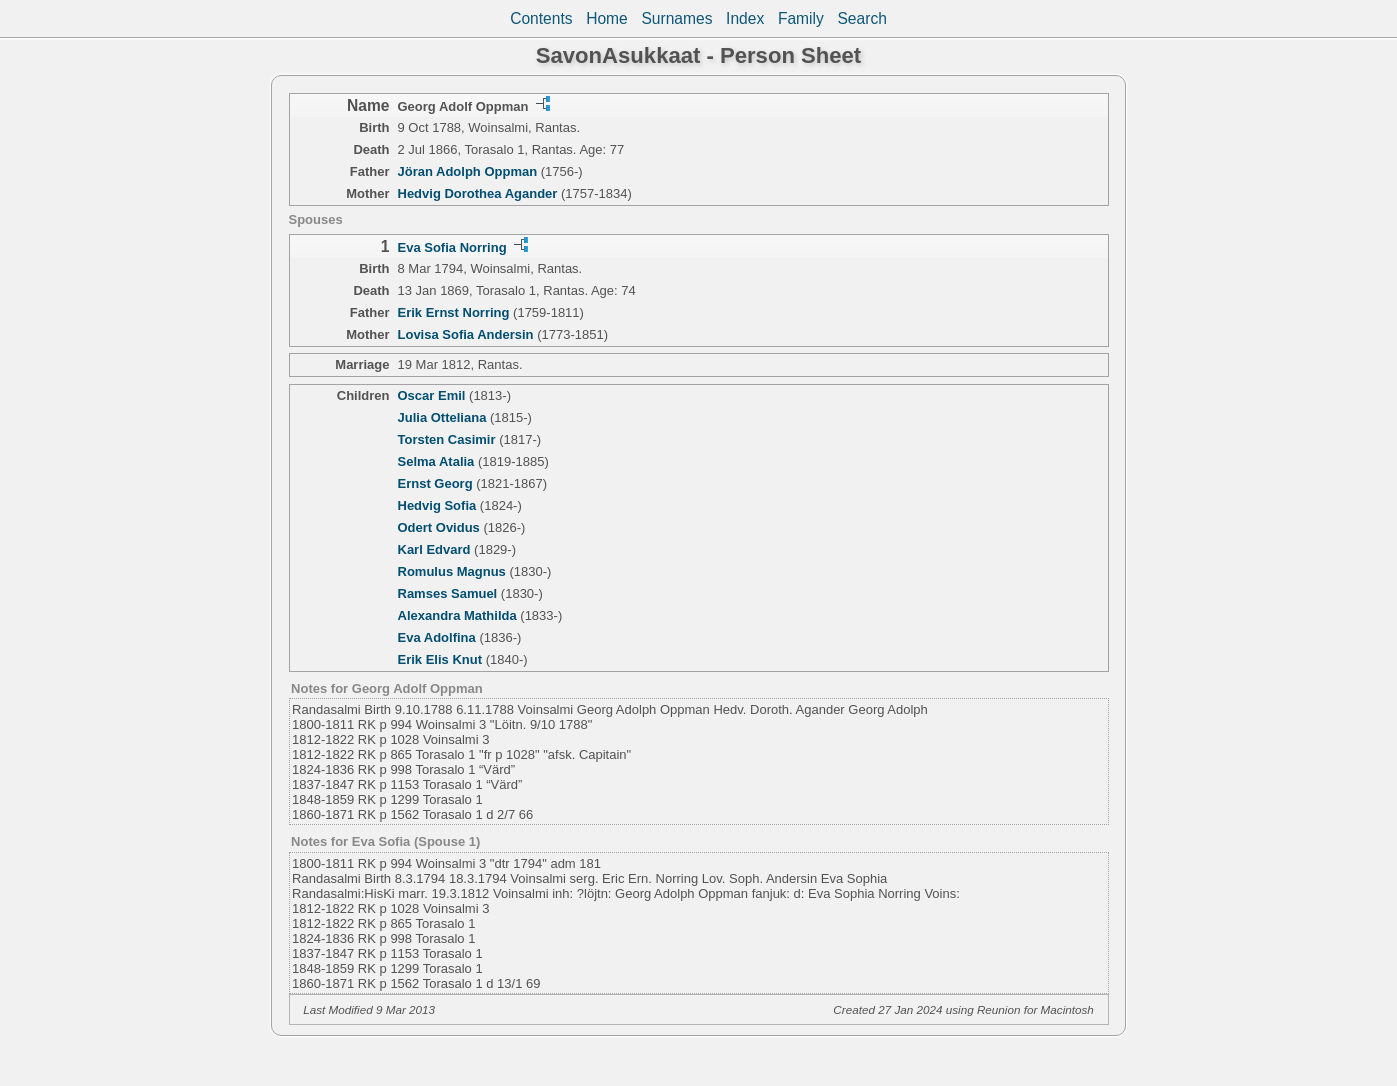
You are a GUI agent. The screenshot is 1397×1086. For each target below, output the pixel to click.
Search (861, 18)
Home (607, 18)
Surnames (676, 18)
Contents (541, 18)
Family (801, 18)
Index (745, 18)
